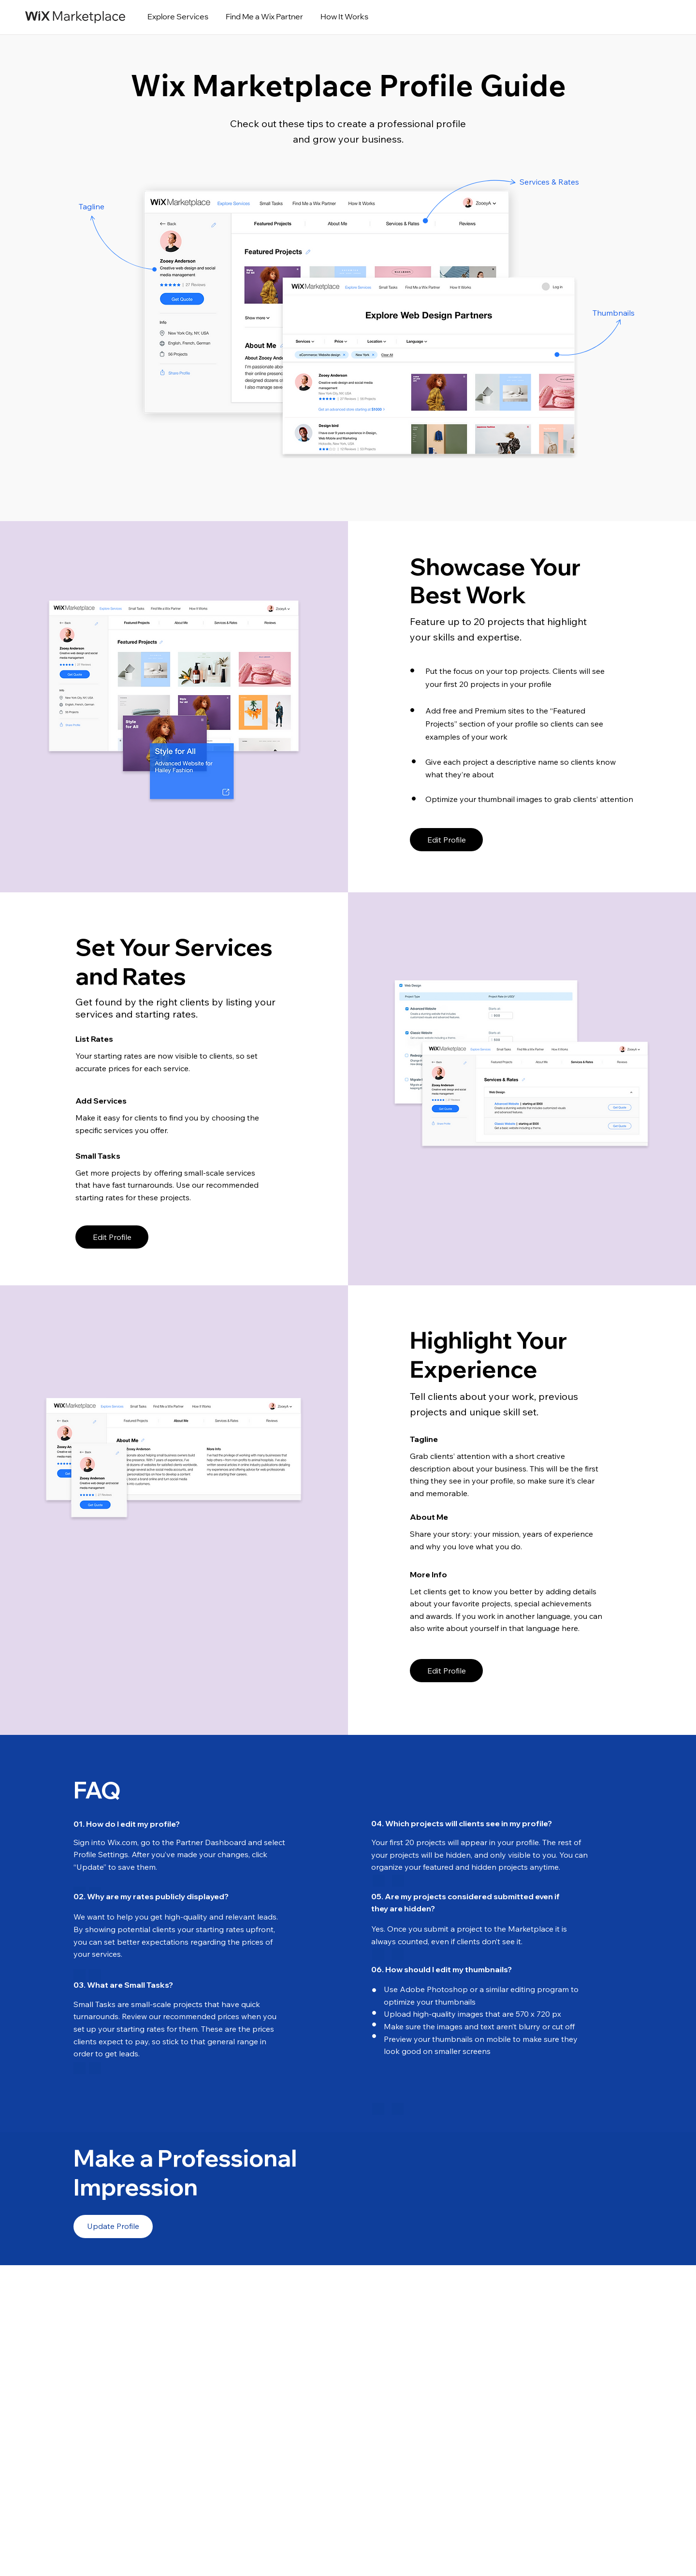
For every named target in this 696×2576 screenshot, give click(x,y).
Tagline (91, 206)
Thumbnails (614, 313)
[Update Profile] (113, 2226)
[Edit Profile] (446, 839)
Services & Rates (549, 182)
